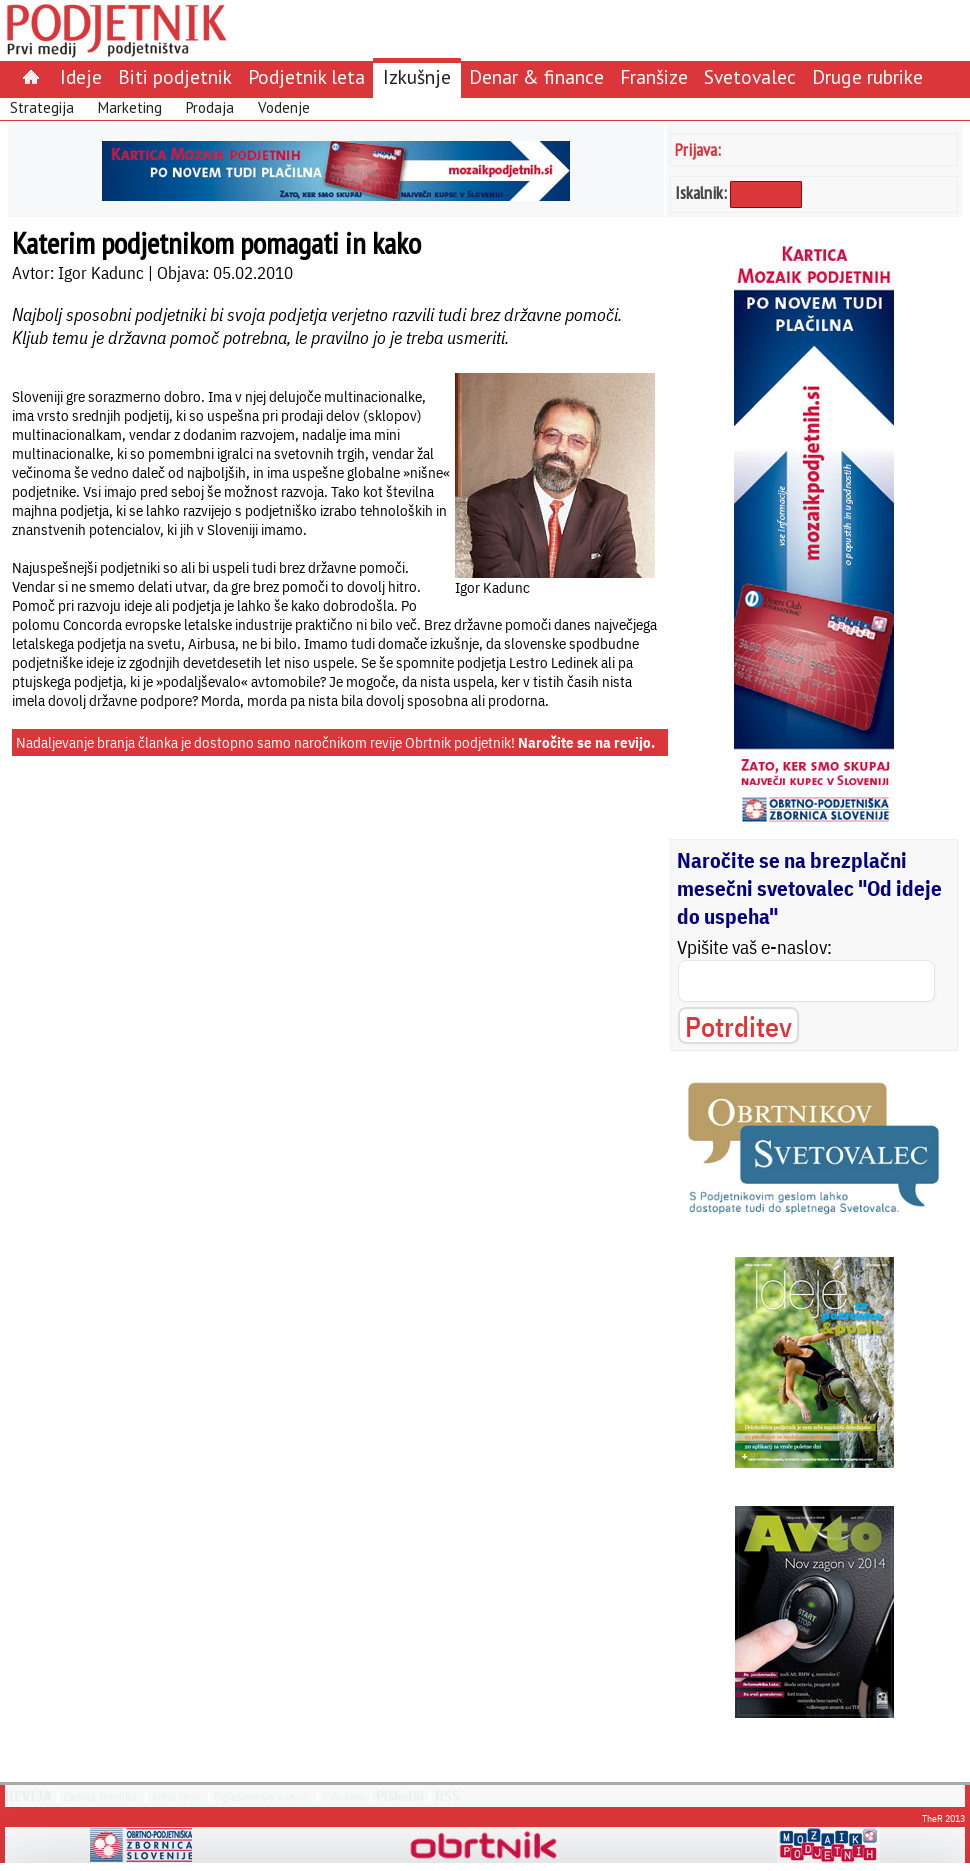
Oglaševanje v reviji (261, 1796)
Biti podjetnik (175, 76)
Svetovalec (750, 76)
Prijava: (698, 149)
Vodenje (284, 107)
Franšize (654, 76)
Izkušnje (417, 76)
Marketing (130, 107)
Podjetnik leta (306, 76)
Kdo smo (344, 1796)
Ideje (81, 76)
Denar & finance (536, 76)
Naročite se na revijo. (586, 742)
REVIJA (28, 1796)
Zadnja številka (100, 1796)
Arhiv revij (175, 1796)
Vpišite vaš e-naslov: (754, 947)
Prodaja (210, 107)
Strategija (42, 107)
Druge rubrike (867, 76)
